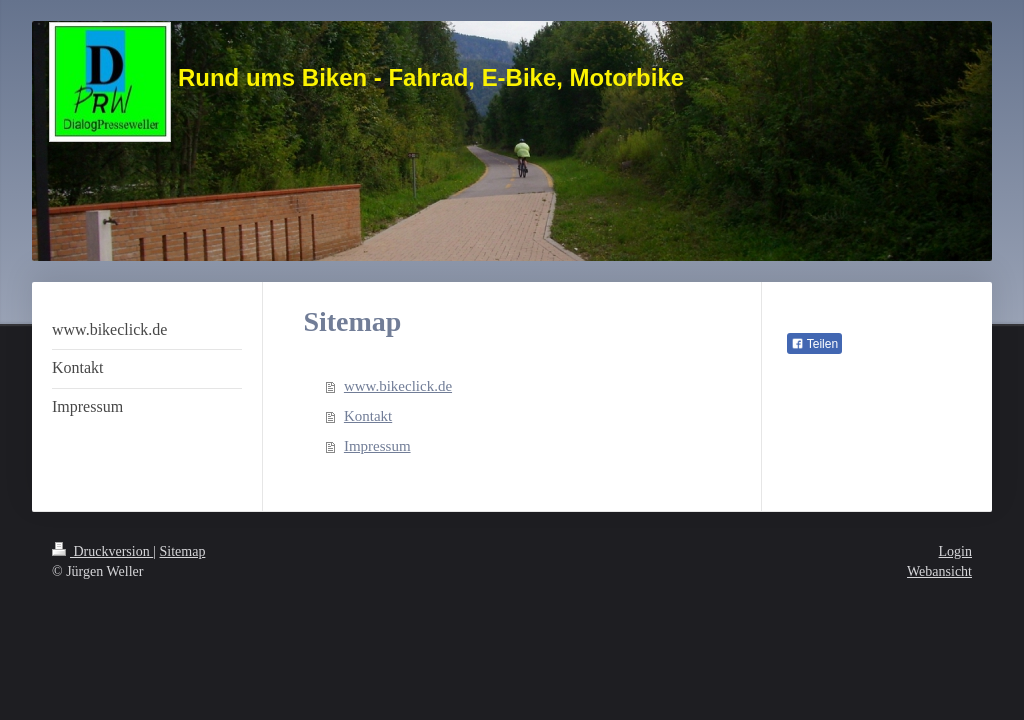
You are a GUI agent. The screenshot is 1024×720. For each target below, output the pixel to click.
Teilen (814, 344)
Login (955, 551)
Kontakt (368, 416)
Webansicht (939, 571)
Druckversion (102, 551)
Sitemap (183, 551)
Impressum (377, 446)
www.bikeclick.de (398, 386)
